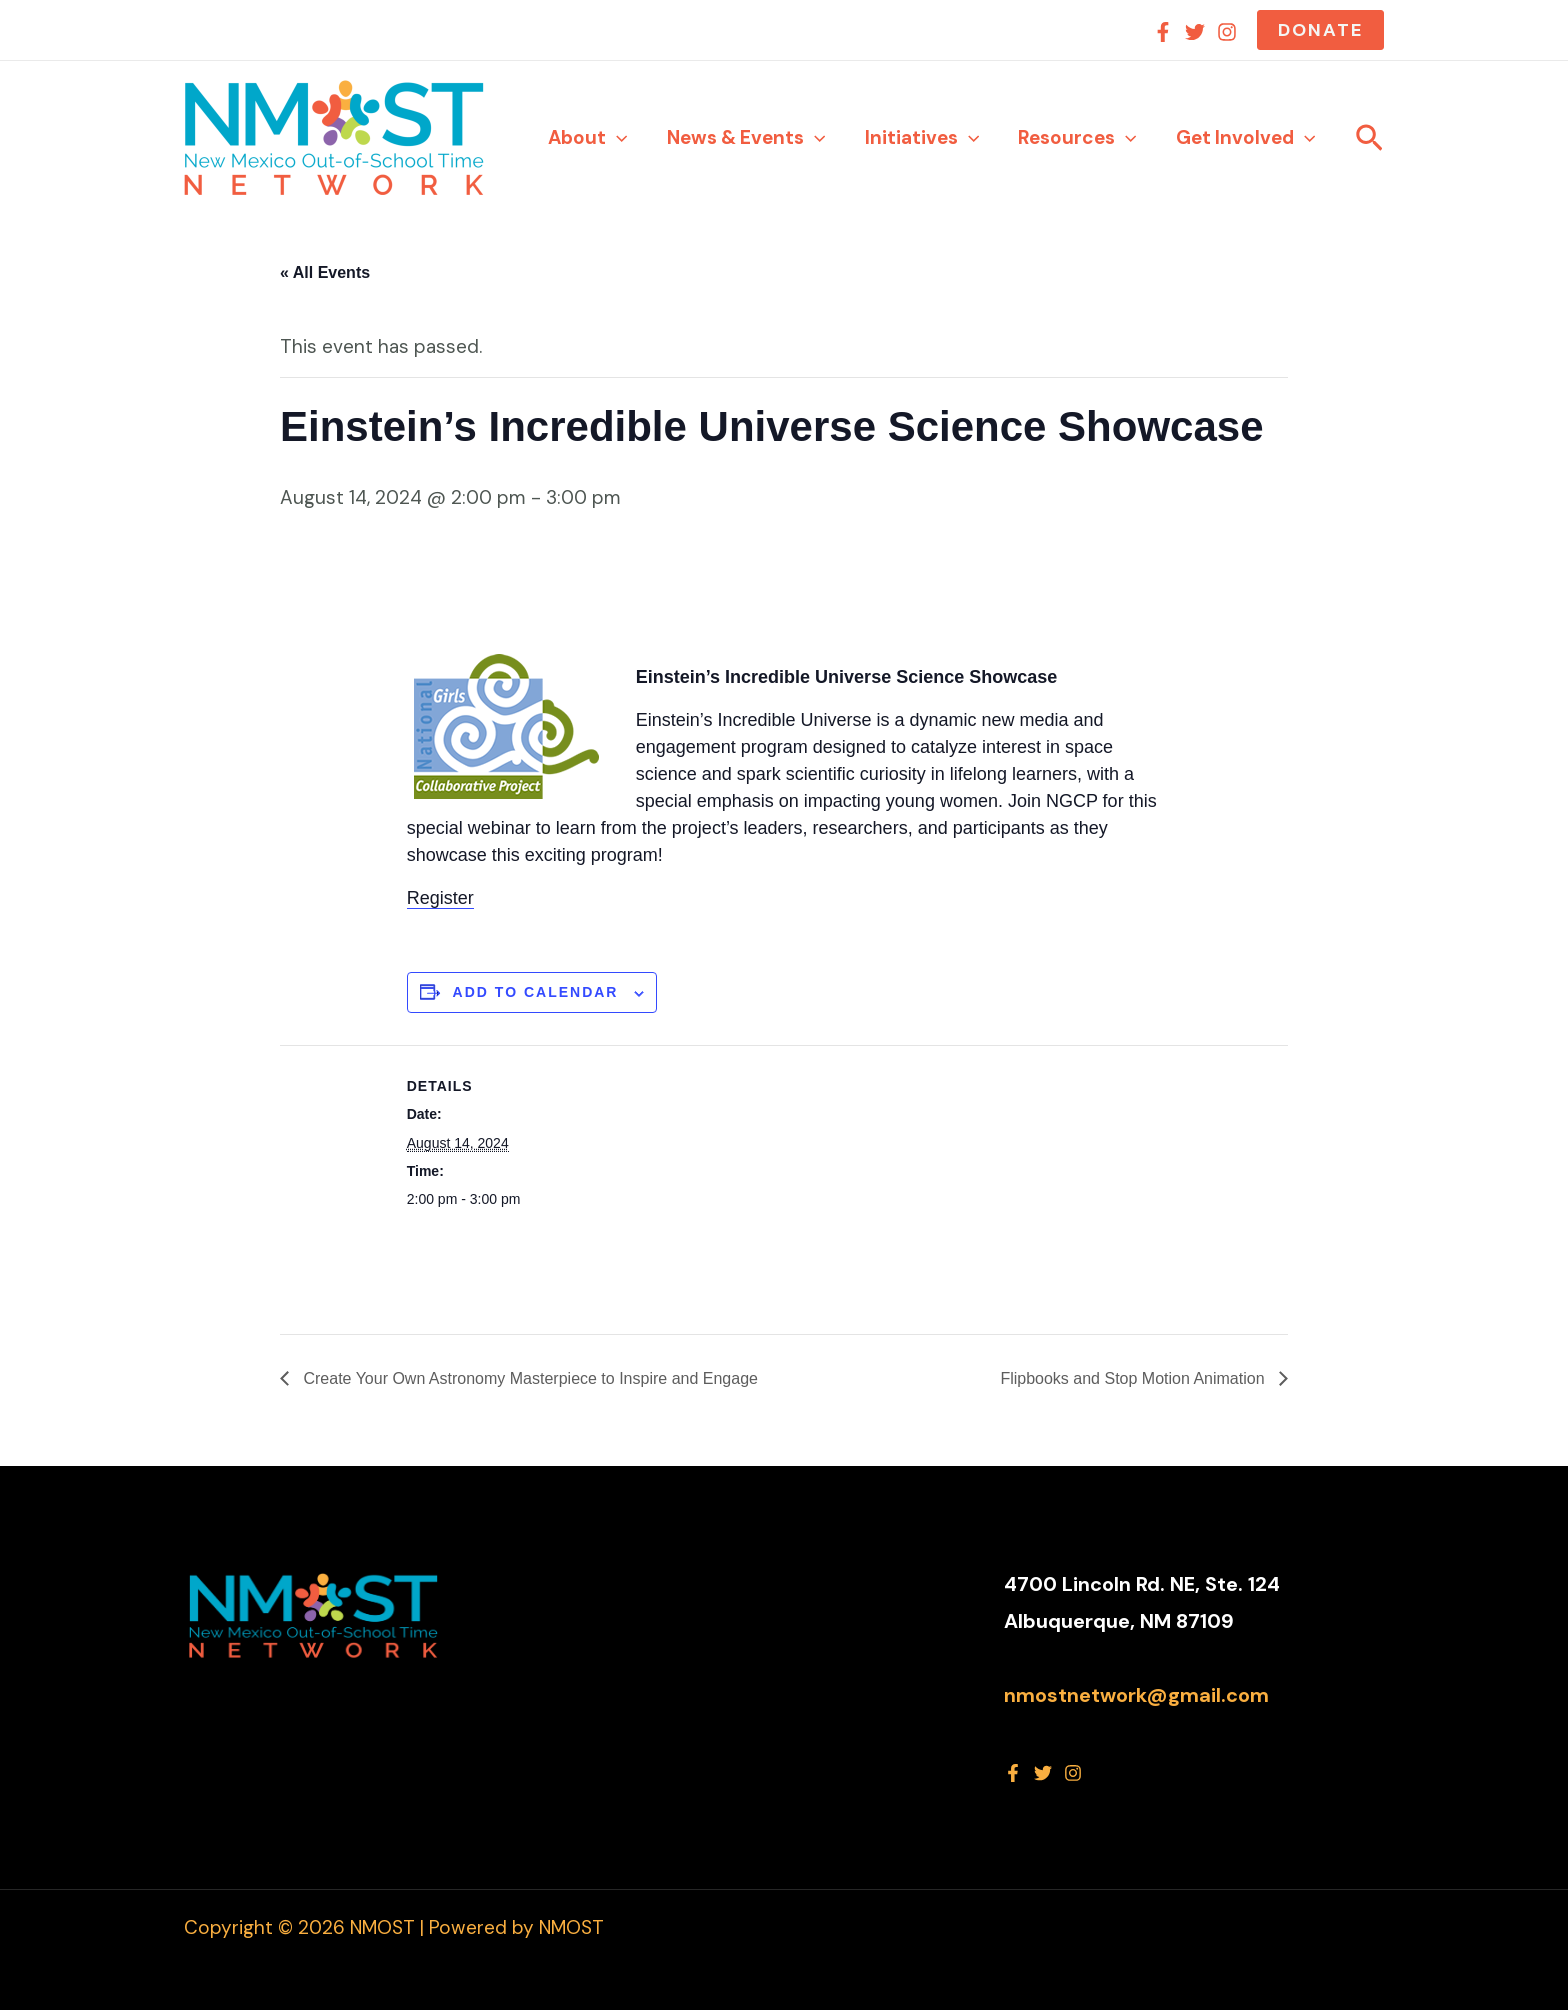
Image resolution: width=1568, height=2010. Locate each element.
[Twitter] (1195, 32)
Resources (1079, 138)
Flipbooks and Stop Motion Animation (1134, 1378)
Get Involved (1246, 138)
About (593, 138)
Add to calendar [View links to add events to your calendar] (536, 992)
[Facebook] (1163, 32)
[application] (622, 138)
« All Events (325, 272)
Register (440, 898)
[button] (1320, 30)
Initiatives (925, 138)
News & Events (750, 138)
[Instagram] (1227, 32)
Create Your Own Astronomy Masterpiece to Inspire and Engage (528, 1378)
